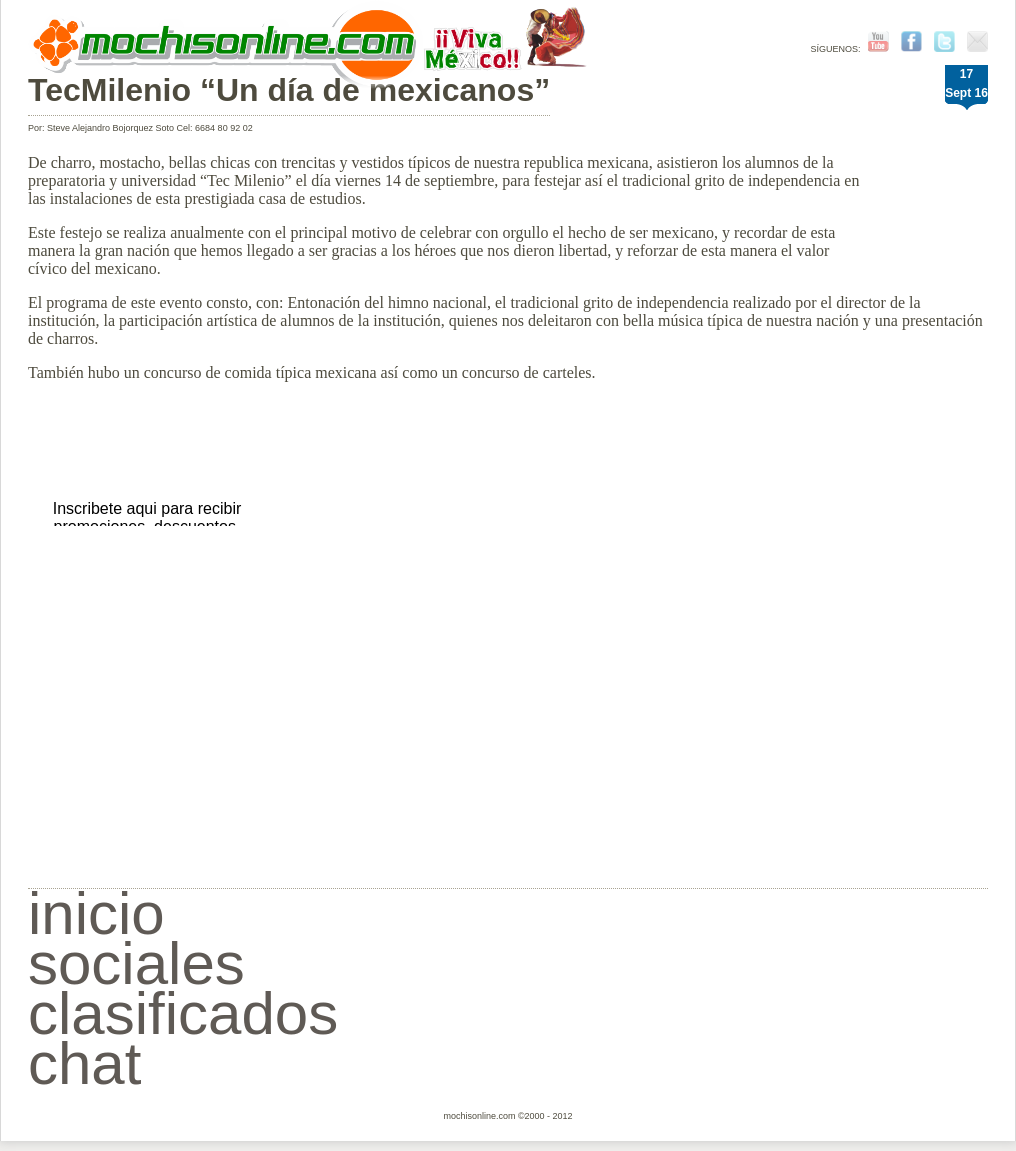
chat (84, 1063)
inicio (96, 913)
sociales (136, 963)
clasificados (183, 1013)
